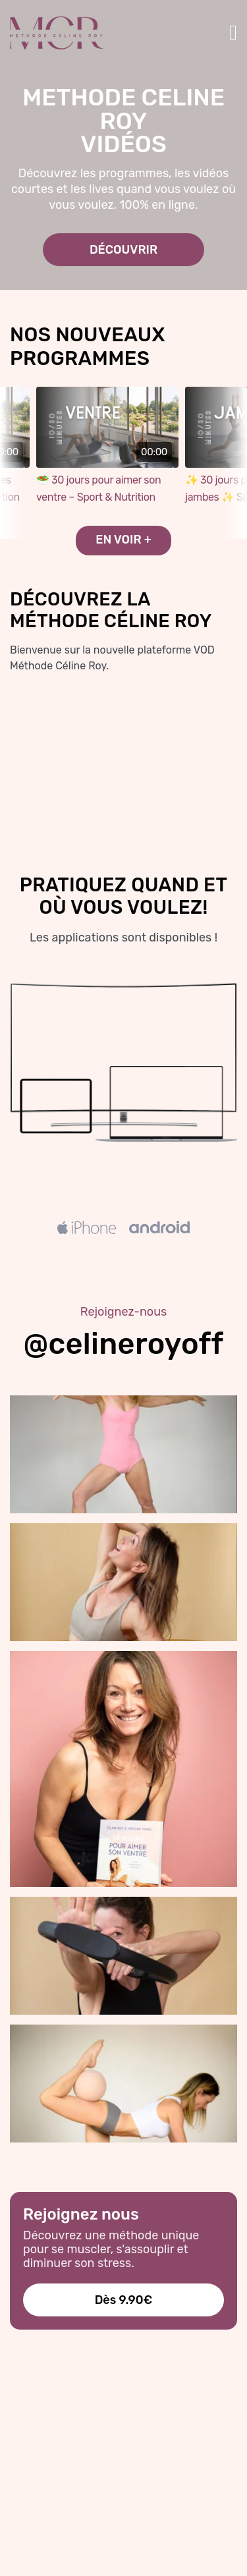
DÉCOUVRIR (123, 249)
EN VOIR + (123, 539)
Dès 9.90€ (124, 2300)
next (234, 463)
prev (12, 463)
